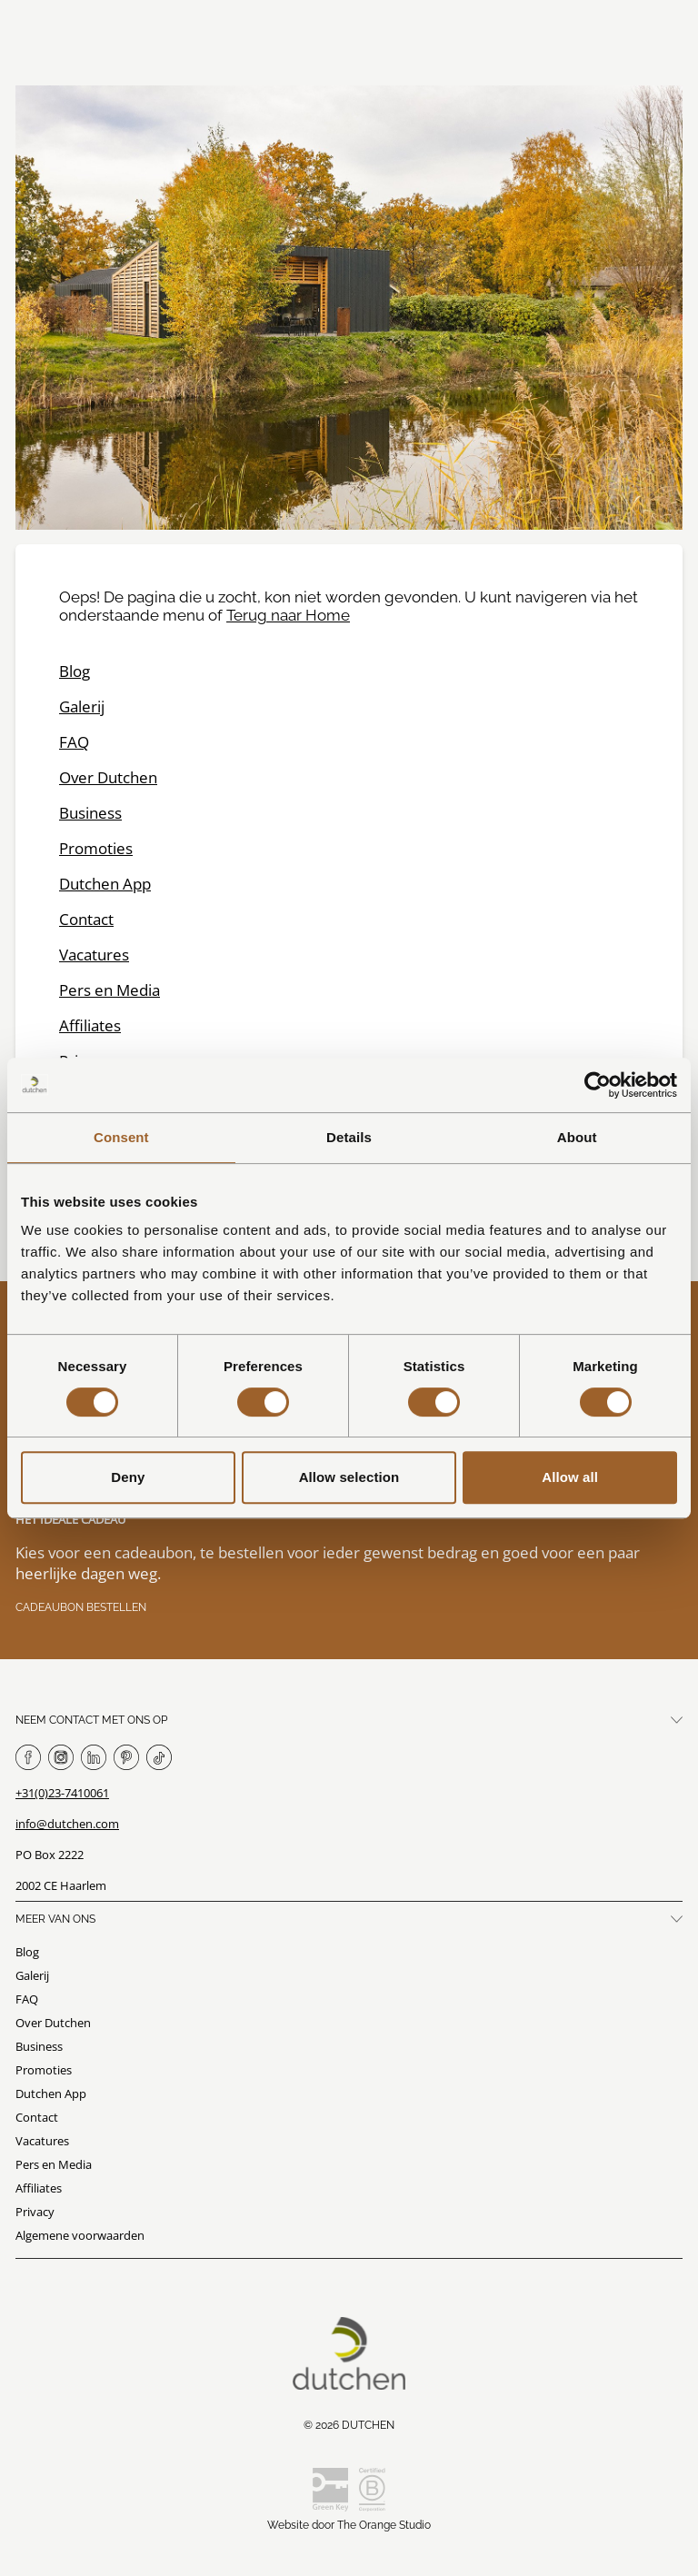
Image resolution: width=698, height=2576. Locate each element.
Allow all (570, 1477)
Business (90, 812)
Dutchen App (105, 883)
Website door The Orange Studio (349, 2525)
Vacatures (94, 954)
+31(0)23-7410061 (62, 1793)
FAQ (74, 741)
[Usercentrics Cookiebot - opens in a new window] (597, 1085)
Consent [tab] (121, 1137)
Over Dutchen (108, 777)
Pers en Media (109, 990)
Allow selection (349, 1477)
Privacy (35, 2211)
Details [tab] (349, 1137)
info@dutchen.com (67, 1823)
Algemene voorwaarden (80, 2235)
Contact (86, 919)
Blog (74, 671)
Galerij (82, 706)
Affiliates (90, 1025)
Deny (128, 1477)
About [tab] (577, 1137)
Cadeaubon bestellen (80, 1607)
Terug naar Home (288, 615)
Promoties (96, 848)
